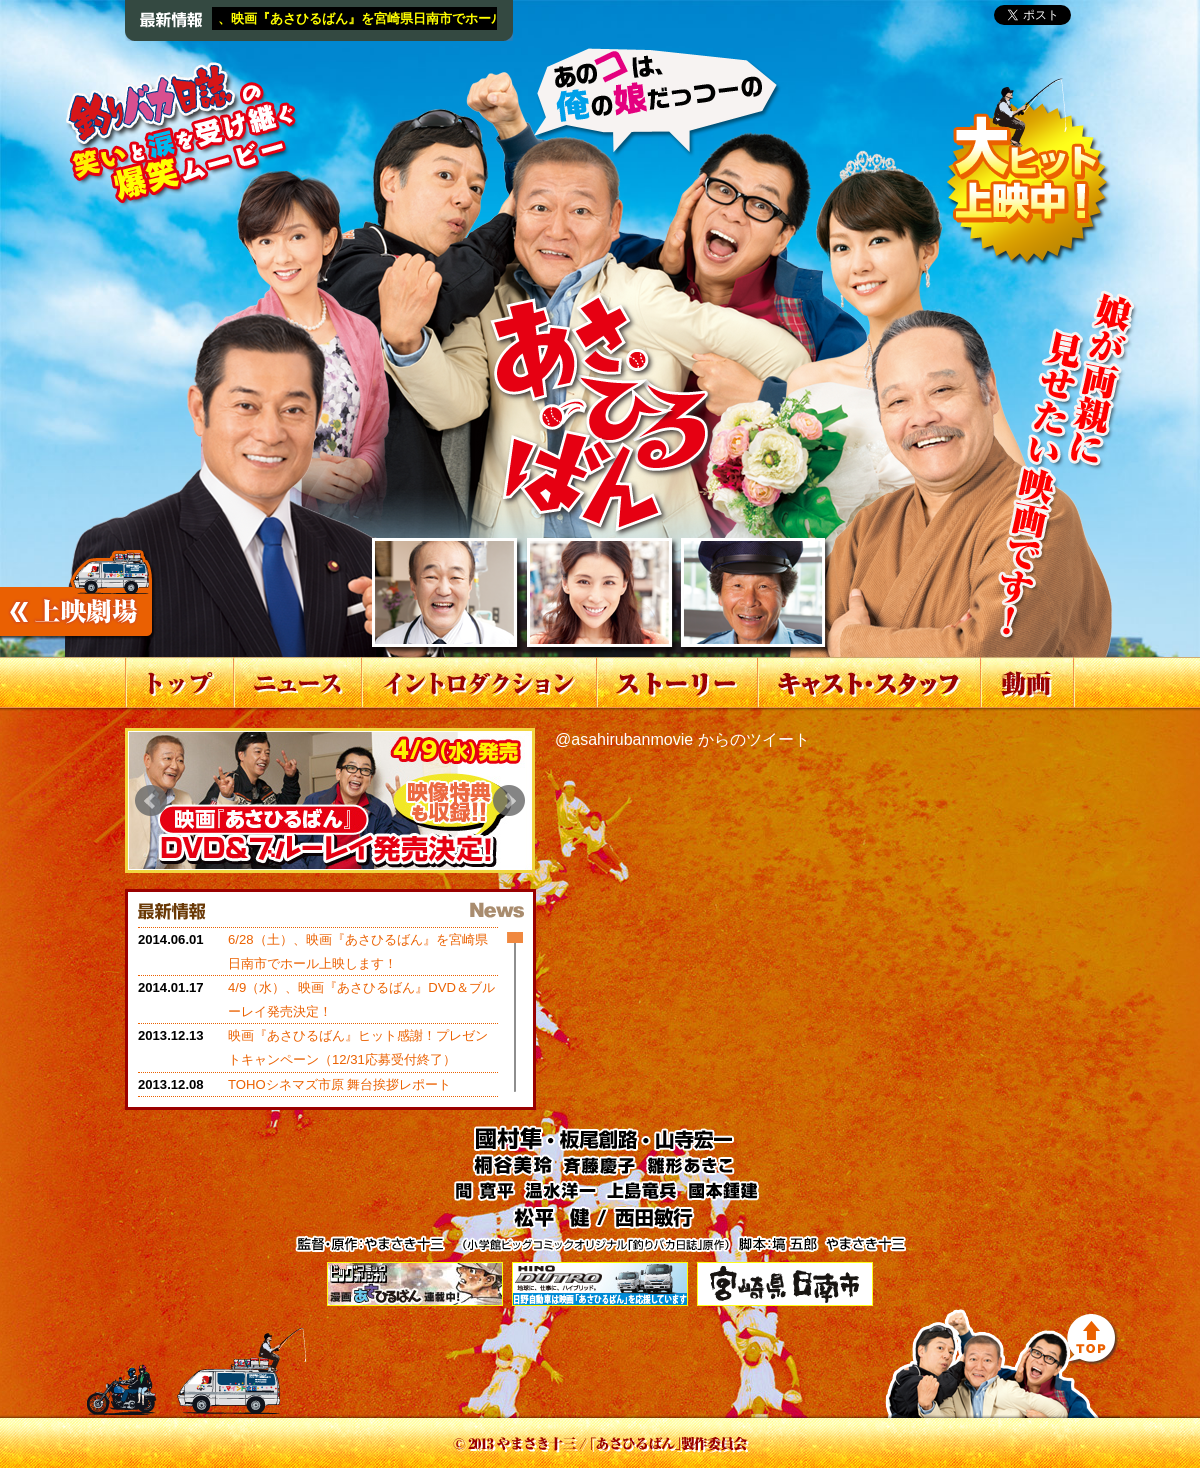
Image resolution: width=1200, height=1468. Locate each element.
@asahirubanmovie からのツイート (682, 739)
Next (509, 801)
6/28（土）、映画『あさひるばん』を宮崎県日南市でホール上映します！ (396, 18)
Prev (151, 801)
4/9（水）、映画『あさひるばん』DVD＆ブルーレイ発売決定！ (361, 999)
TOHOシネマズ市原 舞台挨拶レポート (339, 1084)
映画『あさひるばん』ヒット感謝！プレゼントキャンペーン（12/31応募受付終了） (358, 1047)
